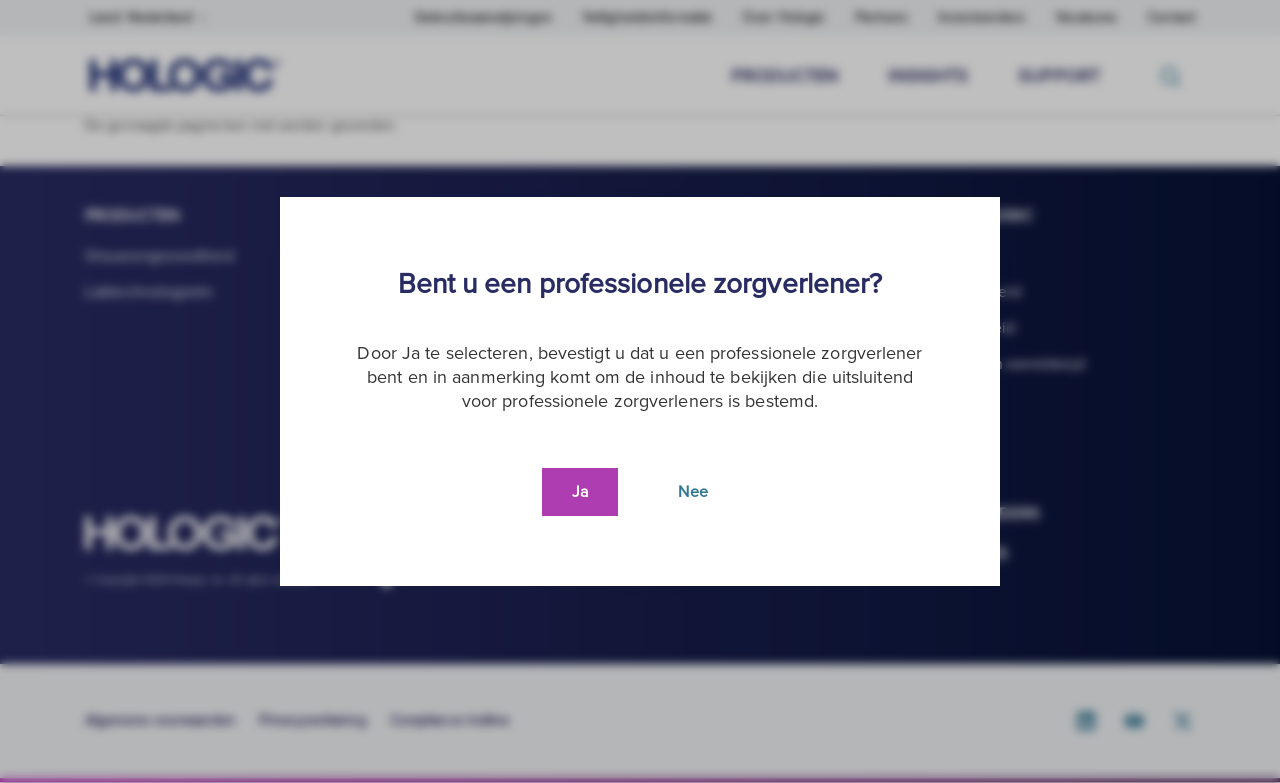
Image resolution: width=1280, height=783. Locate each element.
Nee (692, 492)
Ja (580, 492)
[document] (640, 391)
